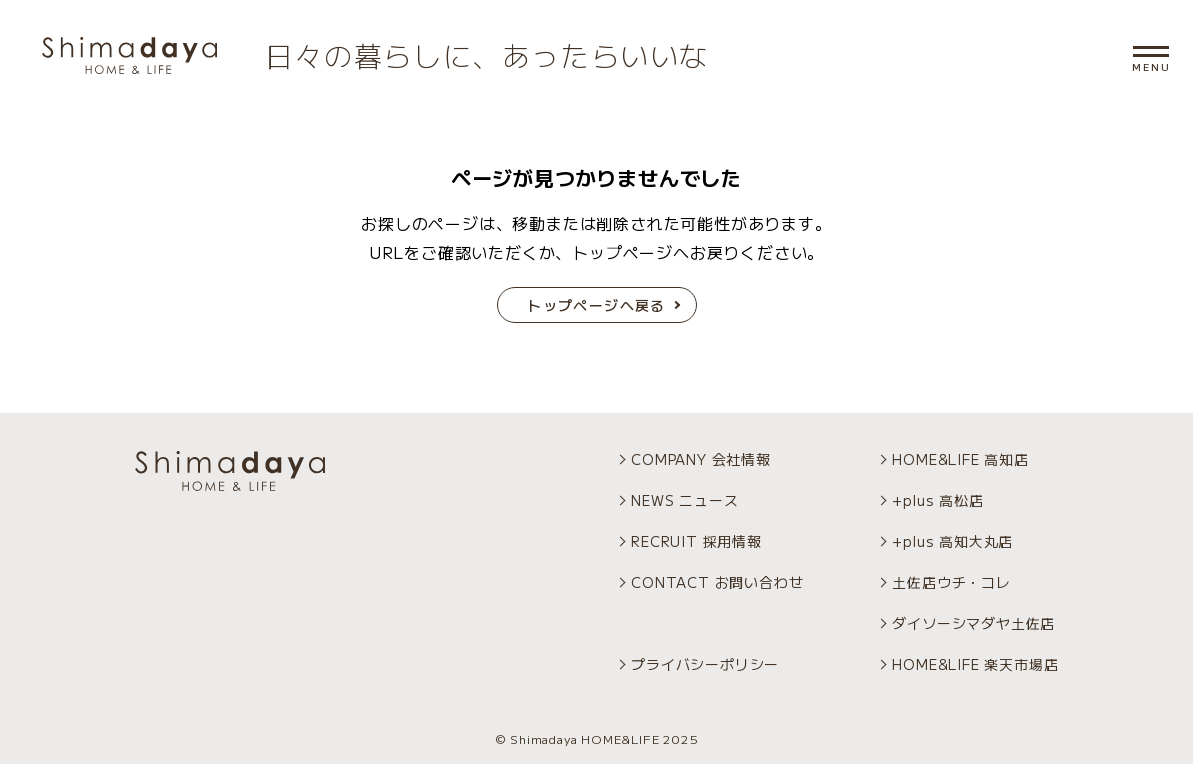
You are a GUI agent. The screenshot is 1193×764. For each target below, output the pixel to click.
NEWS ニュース (684, 500)
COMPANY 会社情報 (701, 459)
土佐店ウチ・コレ (951, 582)
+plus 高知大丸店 (952, 541)
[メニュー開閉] (1151, 52)
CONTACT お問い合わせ (717, 582)
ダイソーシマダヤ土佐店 (973, 623)
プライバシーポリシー (705, 664)
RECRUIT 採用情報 (696, 541)
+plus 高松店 (937, 500)
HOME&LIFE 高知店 (960, 459)
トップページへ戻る (596, 305)
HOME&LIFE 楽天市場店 (975, 664)
